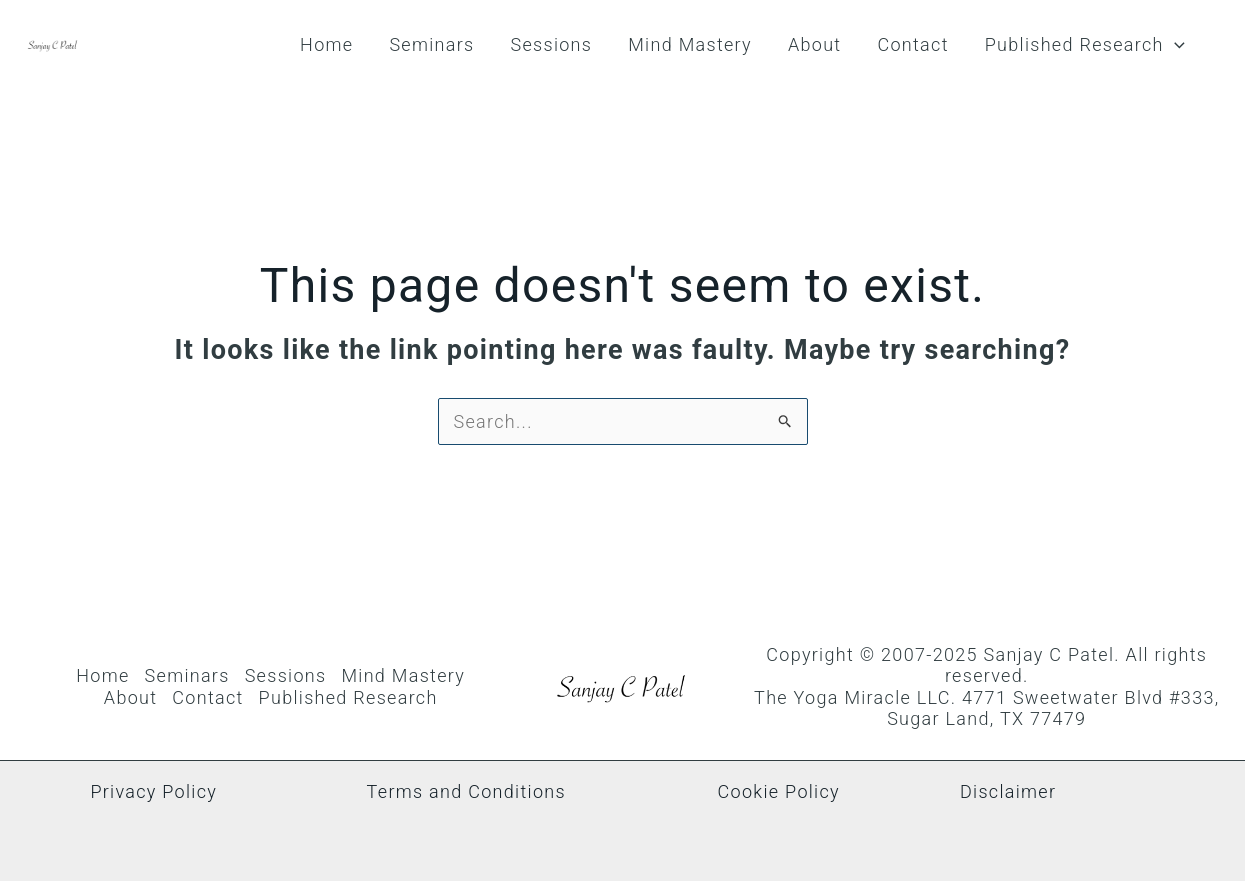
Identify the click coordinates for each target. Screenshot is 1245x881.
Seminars (431, 44)
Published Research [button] (1085, 45)
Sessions (551, 44)
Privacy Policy (153, 791)
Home (326, 44)
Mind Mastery (690, 44)
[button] (1174, 45)
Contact (912, 44)
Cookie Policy (779, 791)
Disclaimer (1008, 791)
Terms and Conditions (466, 791)
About (814, 44)
